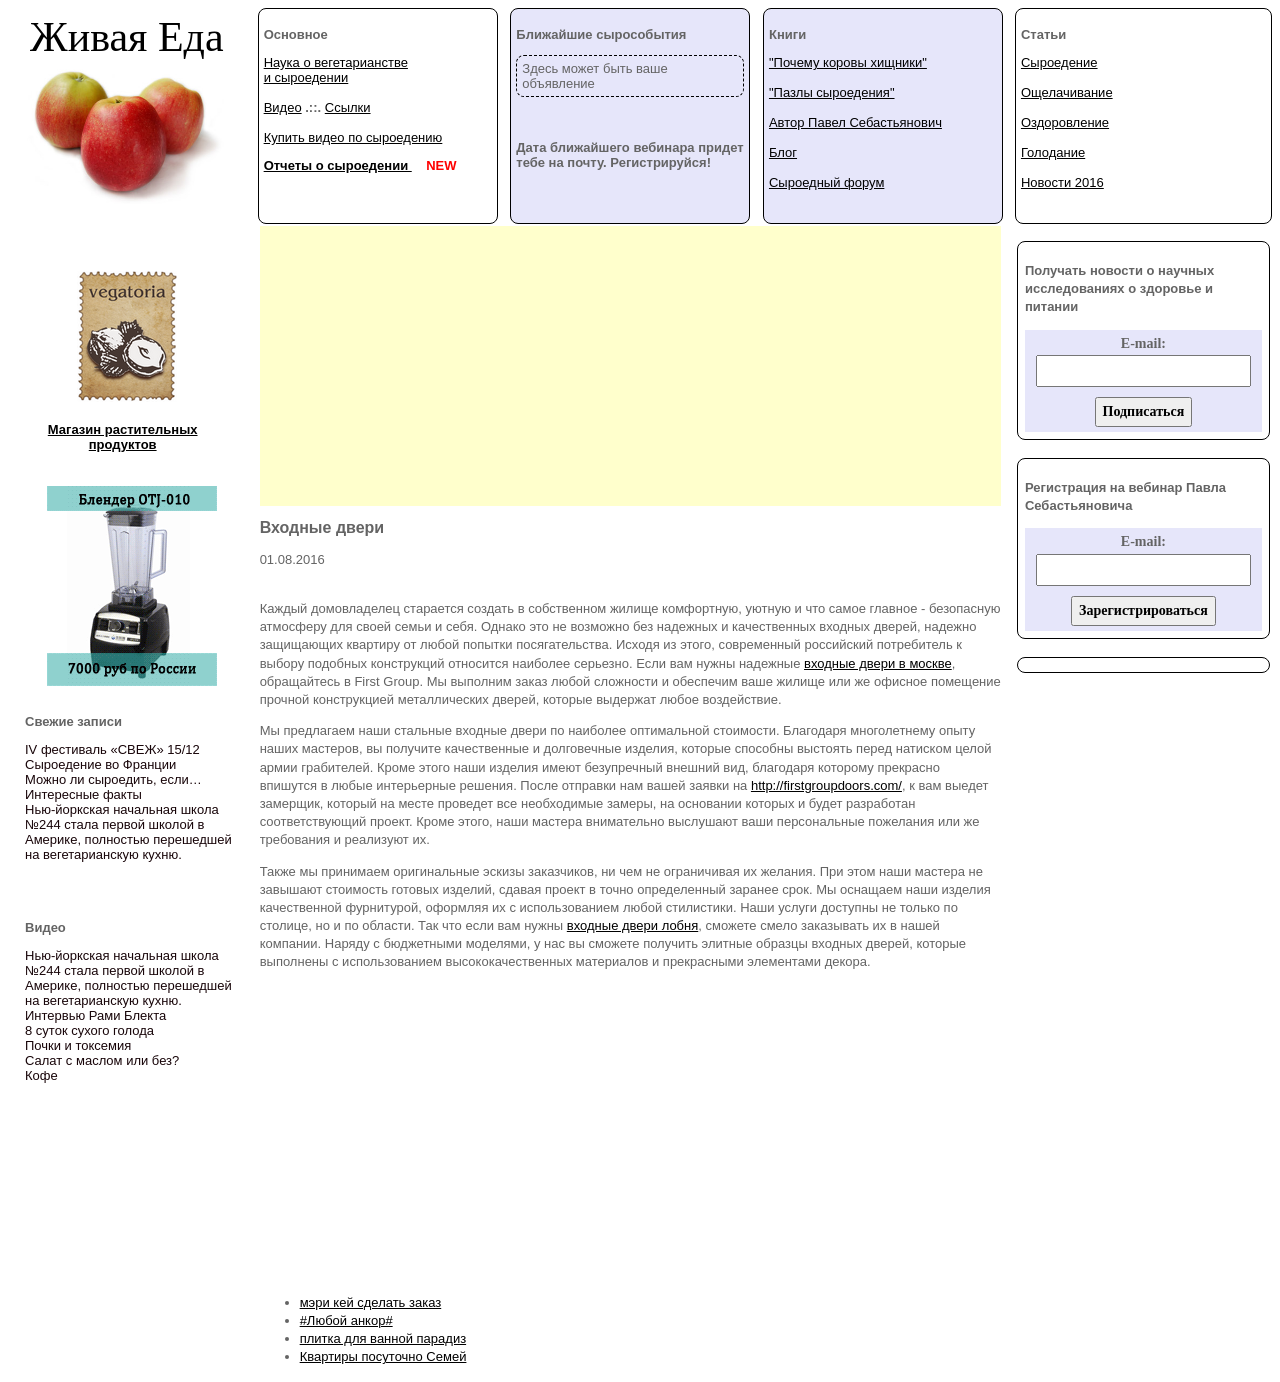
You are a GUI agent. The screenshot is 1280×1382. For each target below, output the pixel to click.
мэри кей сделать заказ (371, 1302)
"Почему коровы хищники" (848, 62)
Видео (283, 107)
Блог (783, 152)
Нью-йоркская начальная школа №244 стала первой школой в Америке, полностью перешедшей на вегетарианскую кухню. (128, 832)
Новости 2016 (1062, 182)
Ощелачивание (1067, 92)
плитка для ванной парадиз (383, 1338)
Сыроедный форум (826, 182)
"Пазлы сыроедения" (832, 92)
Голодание (1053, 152)
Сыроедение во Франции (100, 764)
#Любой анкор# (346, 1320)
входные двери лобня (632, 925)
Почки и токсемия (78, 1045)
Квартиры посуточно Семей (383, 1356)
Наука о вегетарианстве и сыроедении (336, 70)
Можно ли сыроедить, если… (113, 779)
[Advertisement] (630, 366)
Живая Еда (127, 37)
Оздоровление (1065, 122)
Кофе (41, 1075)
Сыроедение (1059, 62)
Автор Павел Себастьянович (855, 122)
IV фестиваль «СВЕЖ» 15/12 (112, 749)
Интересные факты (83, 794)
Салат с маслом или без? (102, 1060)
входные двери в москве (878, 663)
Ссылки (348, 107)
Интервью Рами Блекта (95, 1015)
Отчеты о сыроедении (338, 165)
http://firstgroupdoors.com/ (826, 785)
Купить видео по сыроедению (353, 137)
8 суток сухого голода (89, 1030)
